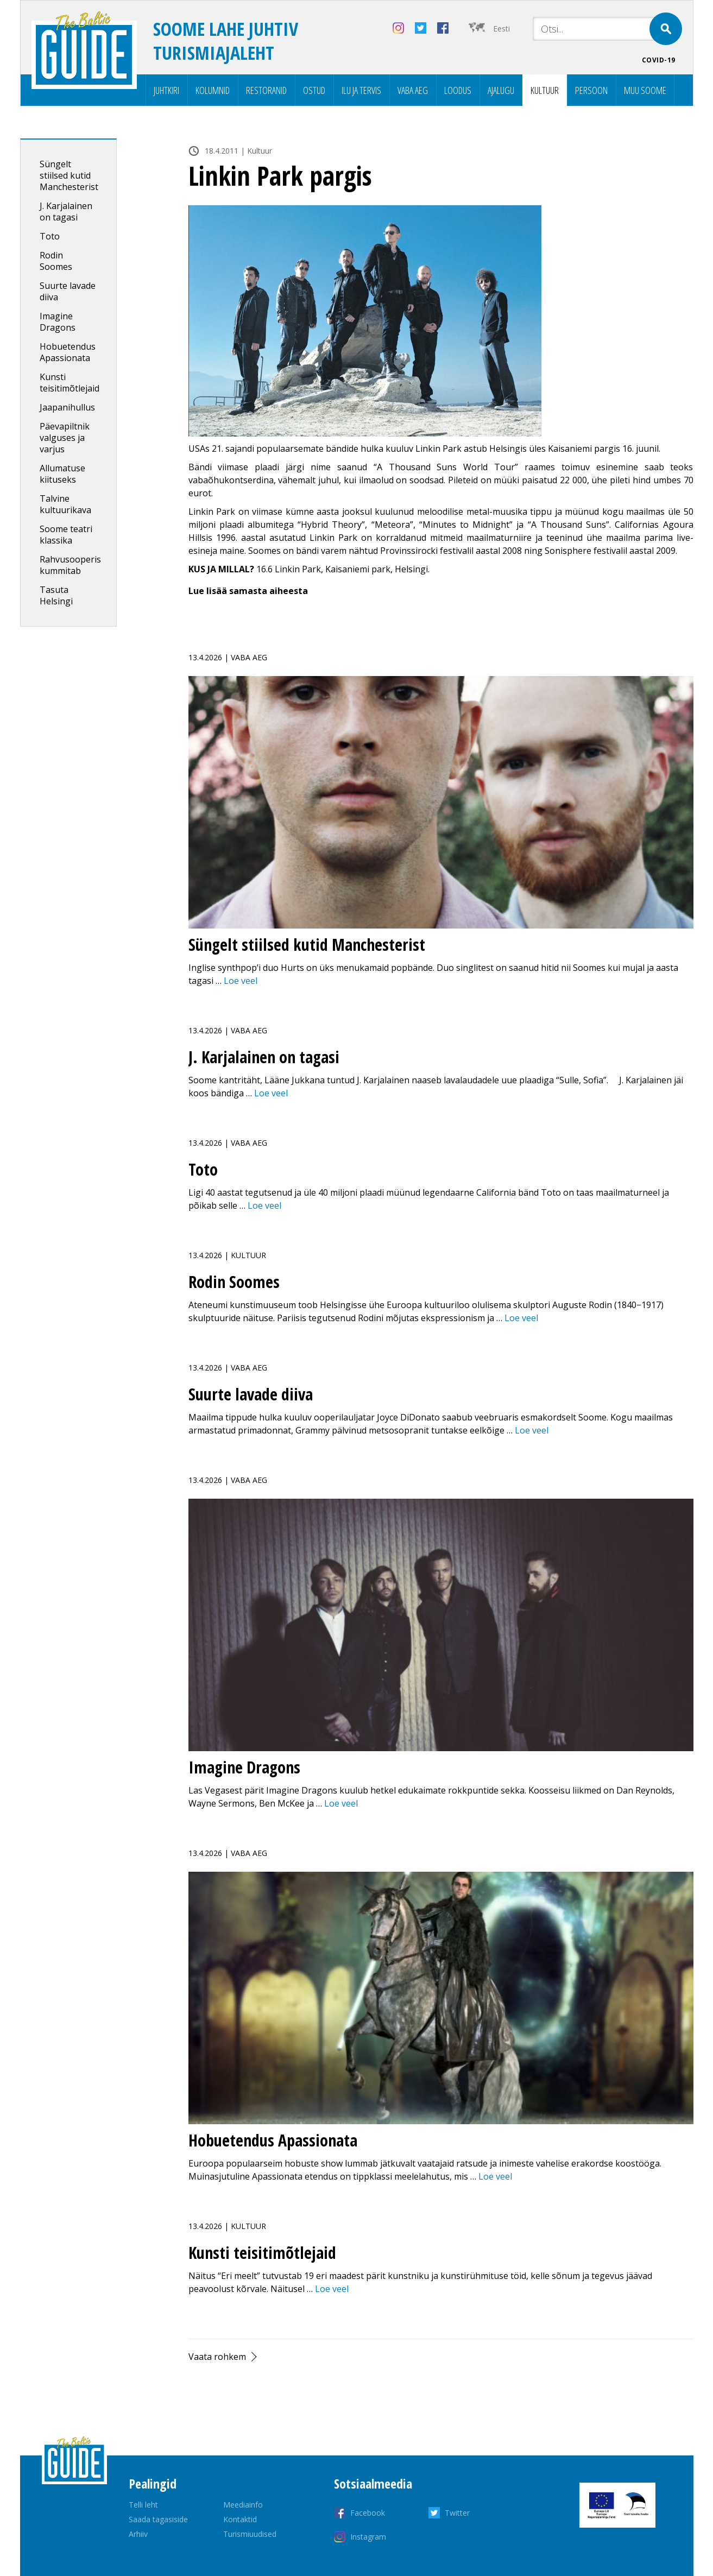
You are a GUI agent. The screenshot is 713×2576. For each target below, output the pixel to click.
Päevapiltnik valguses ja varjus (65, 437)
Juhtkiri (166, 90)
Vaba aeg (412, 90)
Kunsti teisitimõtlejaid (69, 382)
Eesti (501, 28)
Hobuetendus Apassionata (68, 352)
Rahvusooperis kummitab (70, 565)
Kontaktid (240, 2519)
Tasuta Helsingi (56, 595)
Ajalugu (501, 90)
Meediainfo (243, 2504)
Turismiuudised (249, 2534)
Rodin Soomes (56, 261)
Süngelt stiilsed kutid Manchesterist (69, 175)
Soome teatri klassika (66, 534)
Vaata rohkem (217, 2357)
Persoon (591, 90)
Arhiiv (138, 2534)
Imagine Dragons (57, 321)
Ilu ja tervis (361, 90)
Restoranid (266, 90)
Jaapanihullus (67, 407)
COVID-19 (659, 60)
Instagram (368, 2536)
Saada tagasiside (158, 2519)
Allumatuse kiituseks (62, 473)
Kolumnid (212, 90)
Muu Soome (645, 90)
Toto (50, 236)
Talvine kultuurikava (65, 504)
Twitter (457, 2513)
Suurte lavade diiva (68, 291)
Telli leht (143, 2504)
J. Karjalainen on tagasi (66, 211)
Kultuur (545, 90)
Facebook (367, 2513)
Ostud (314, 90)
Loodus (457, 90)
